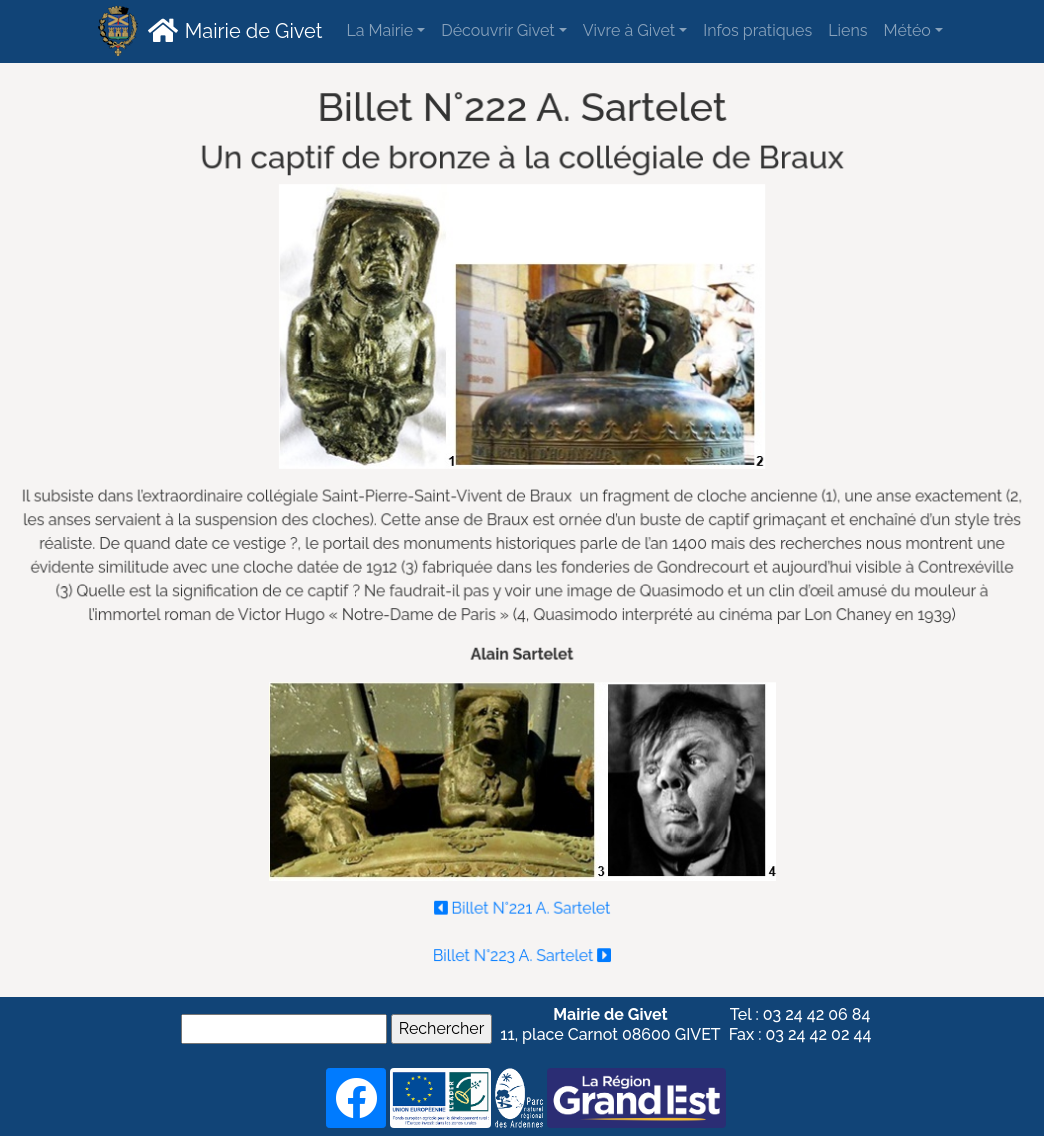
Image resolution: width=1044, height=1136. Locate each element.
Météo (906, 30)
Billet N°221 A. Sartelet (522, 902)
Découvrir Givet (497, 30)
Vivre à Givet (629, 30)
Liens (847, 30)
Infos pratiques (757, 30)
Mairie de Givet (232, 30)
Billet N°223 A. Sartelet (522, 949)
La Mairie (379, 30)
